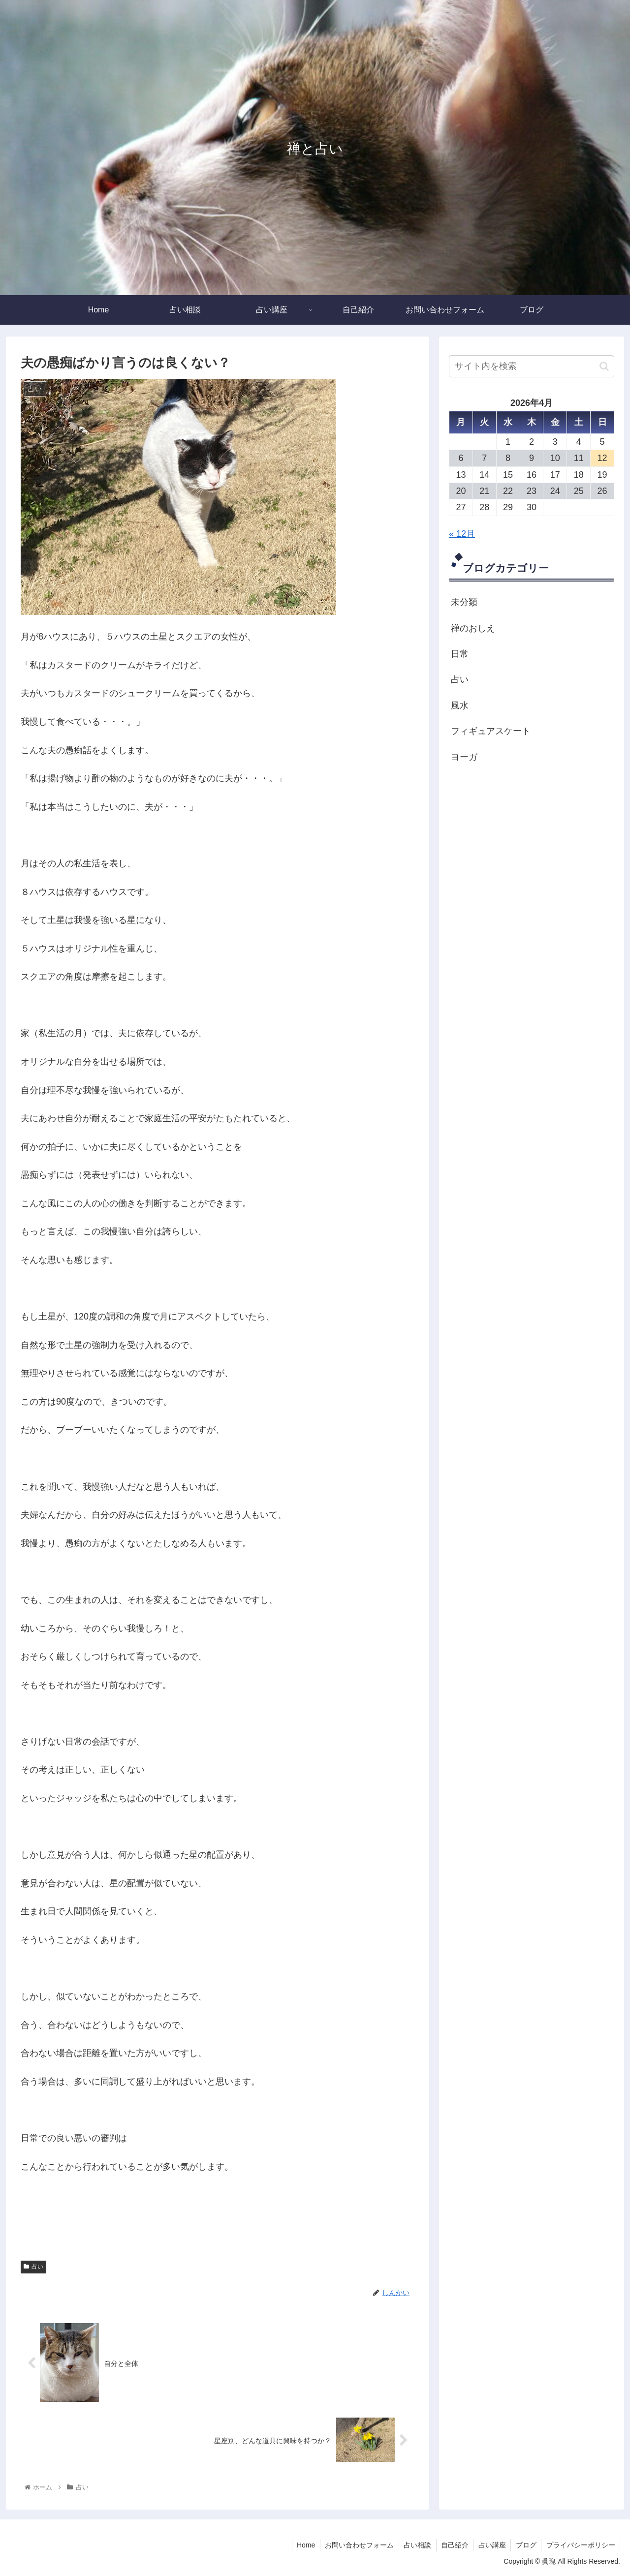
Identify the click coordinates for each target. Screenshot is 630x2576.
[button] (604, 366)
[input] (531, 366)
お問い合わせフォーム (356, 2545)
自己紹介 (453, 2545)
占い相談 (415, 2545)
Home (302, 2545)
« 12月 (462, 534)
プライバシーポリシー (580, 2545)
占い (33, 2266)
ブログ (525, 2545)
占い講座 (490, 2545)
